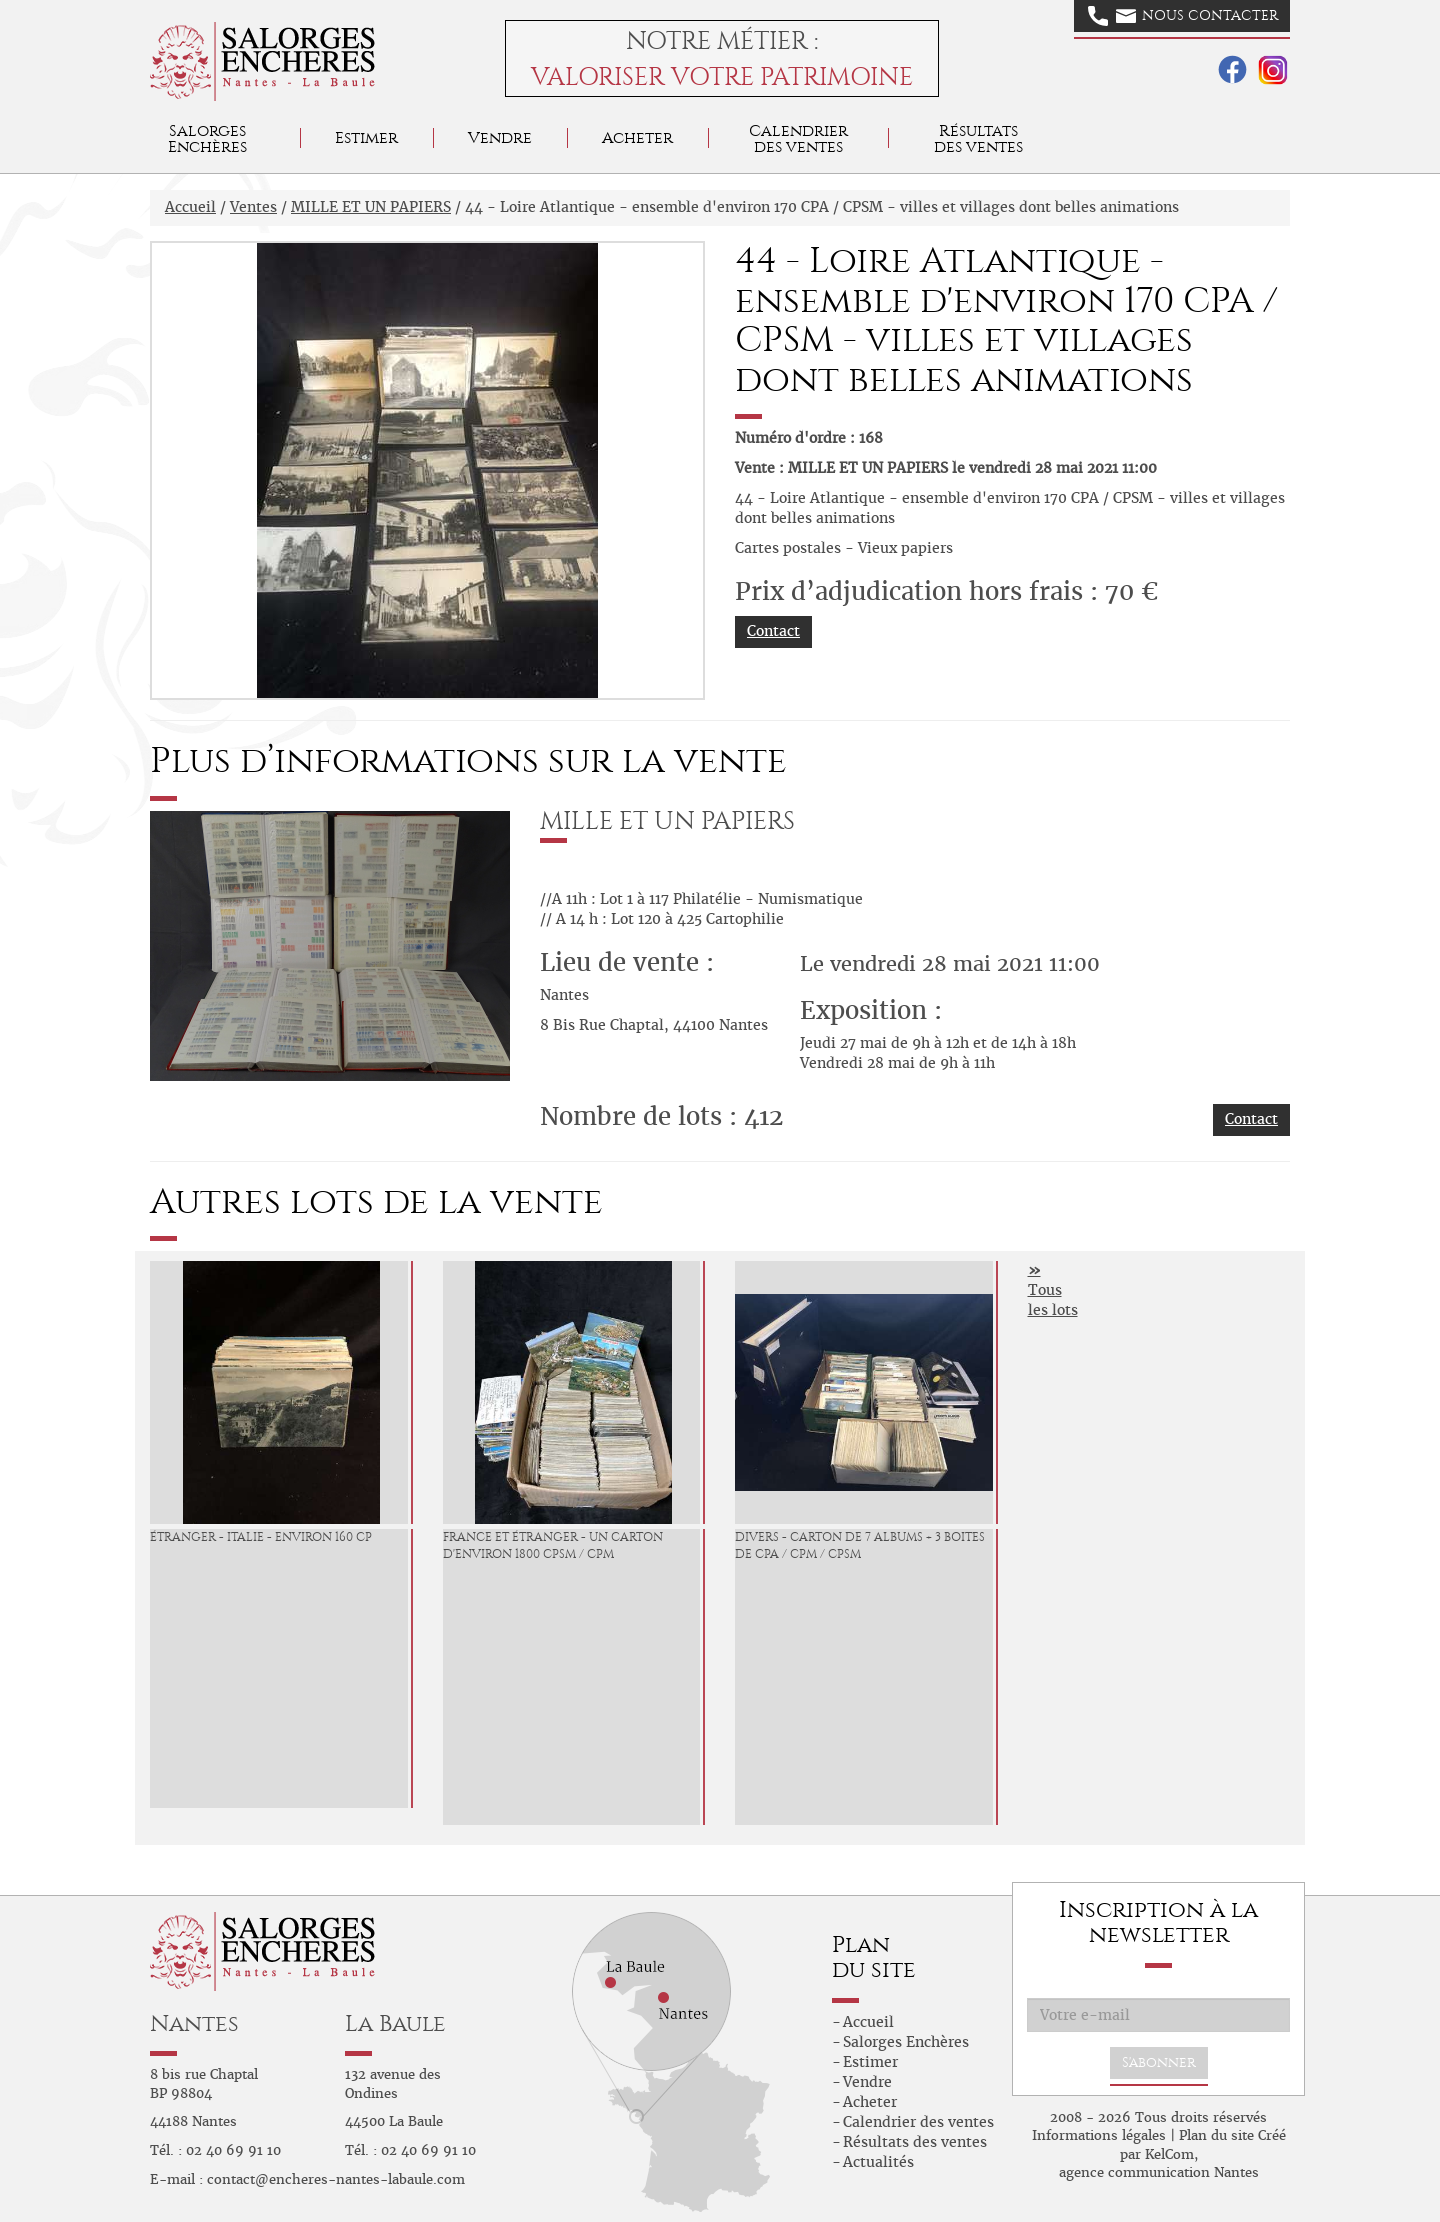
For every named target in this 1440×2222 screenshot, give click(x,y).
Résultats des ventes (915, 2142)
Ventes (253, 207)
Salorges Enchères (906, 2042)
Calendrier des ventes (798, 138)
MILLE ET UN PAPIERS (371, 207)
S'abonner (1159, 2062)
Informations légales (1099, 2135)
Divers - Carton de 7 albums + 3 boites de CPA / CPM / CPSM (860, 1545)
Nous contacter (1183, 16)
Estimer (366, 137)
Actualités (878, 2162)
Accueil (190, 207)
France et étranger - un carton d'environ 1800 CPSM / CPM (553, 1545)
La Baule (395, 2023)
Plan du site (1216, 2135)
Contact (773, 631)
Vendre (500, 137)
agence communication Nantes (1159, 2172)
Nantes (194, 2023)
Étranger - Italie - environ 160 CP (261, 1537)
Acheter (637, 137)
